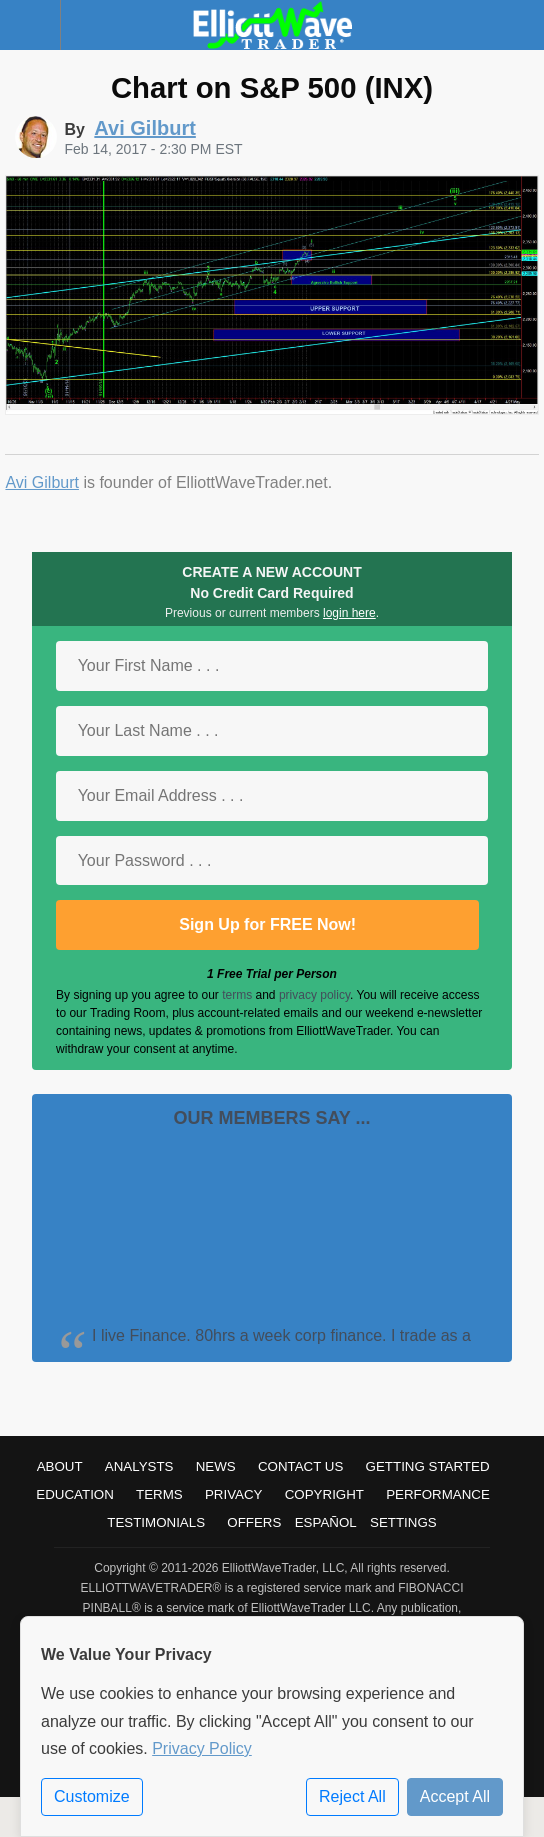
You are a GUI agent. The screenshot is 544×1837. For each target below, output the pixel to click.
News (216, 1466)
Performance (438, 1494)
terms (237, 995)
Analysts (139, 1466)
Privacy (234, 1494)
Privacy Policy (202, 1748)
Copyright (324, 1494)
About (60, 1466)
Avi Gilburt (42, 482)
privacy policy (314, 995)
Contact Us (300, 1466)
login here (349, 613)
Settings (403, 1522)
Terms (159, 1494)
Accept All (455, 1796)
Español (326, 1522)
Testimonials (156, 1522)
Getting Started (428, 1466)
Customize (92, 1796)
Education (75, 1494)
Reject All (352, 1796)
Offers (254, 1522)
